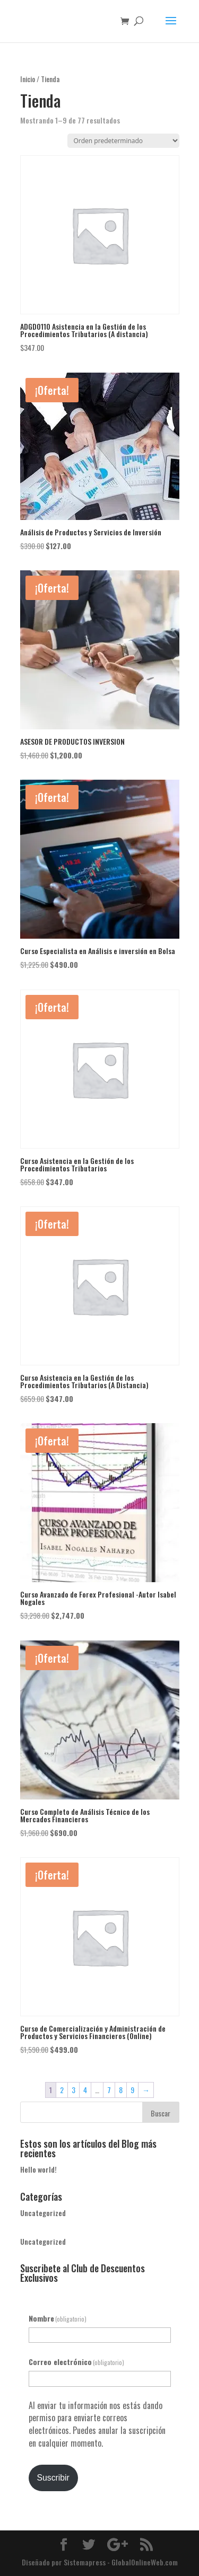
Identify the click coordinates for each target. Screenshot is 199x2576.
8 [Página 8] (121, 2089)
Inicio (27, 79)
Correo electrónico (77, 2361)
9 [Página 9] (132, 2089)
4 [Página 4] (85, 2089)
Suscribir (53, 2477)
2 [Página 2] (62, 2089)
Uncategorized (43, 2212)
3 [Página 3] (73, 2089)
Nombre (58, 2318)
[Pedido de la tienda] (123, 141)
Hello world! (38, 2169)
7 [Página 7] (109, 2089)
